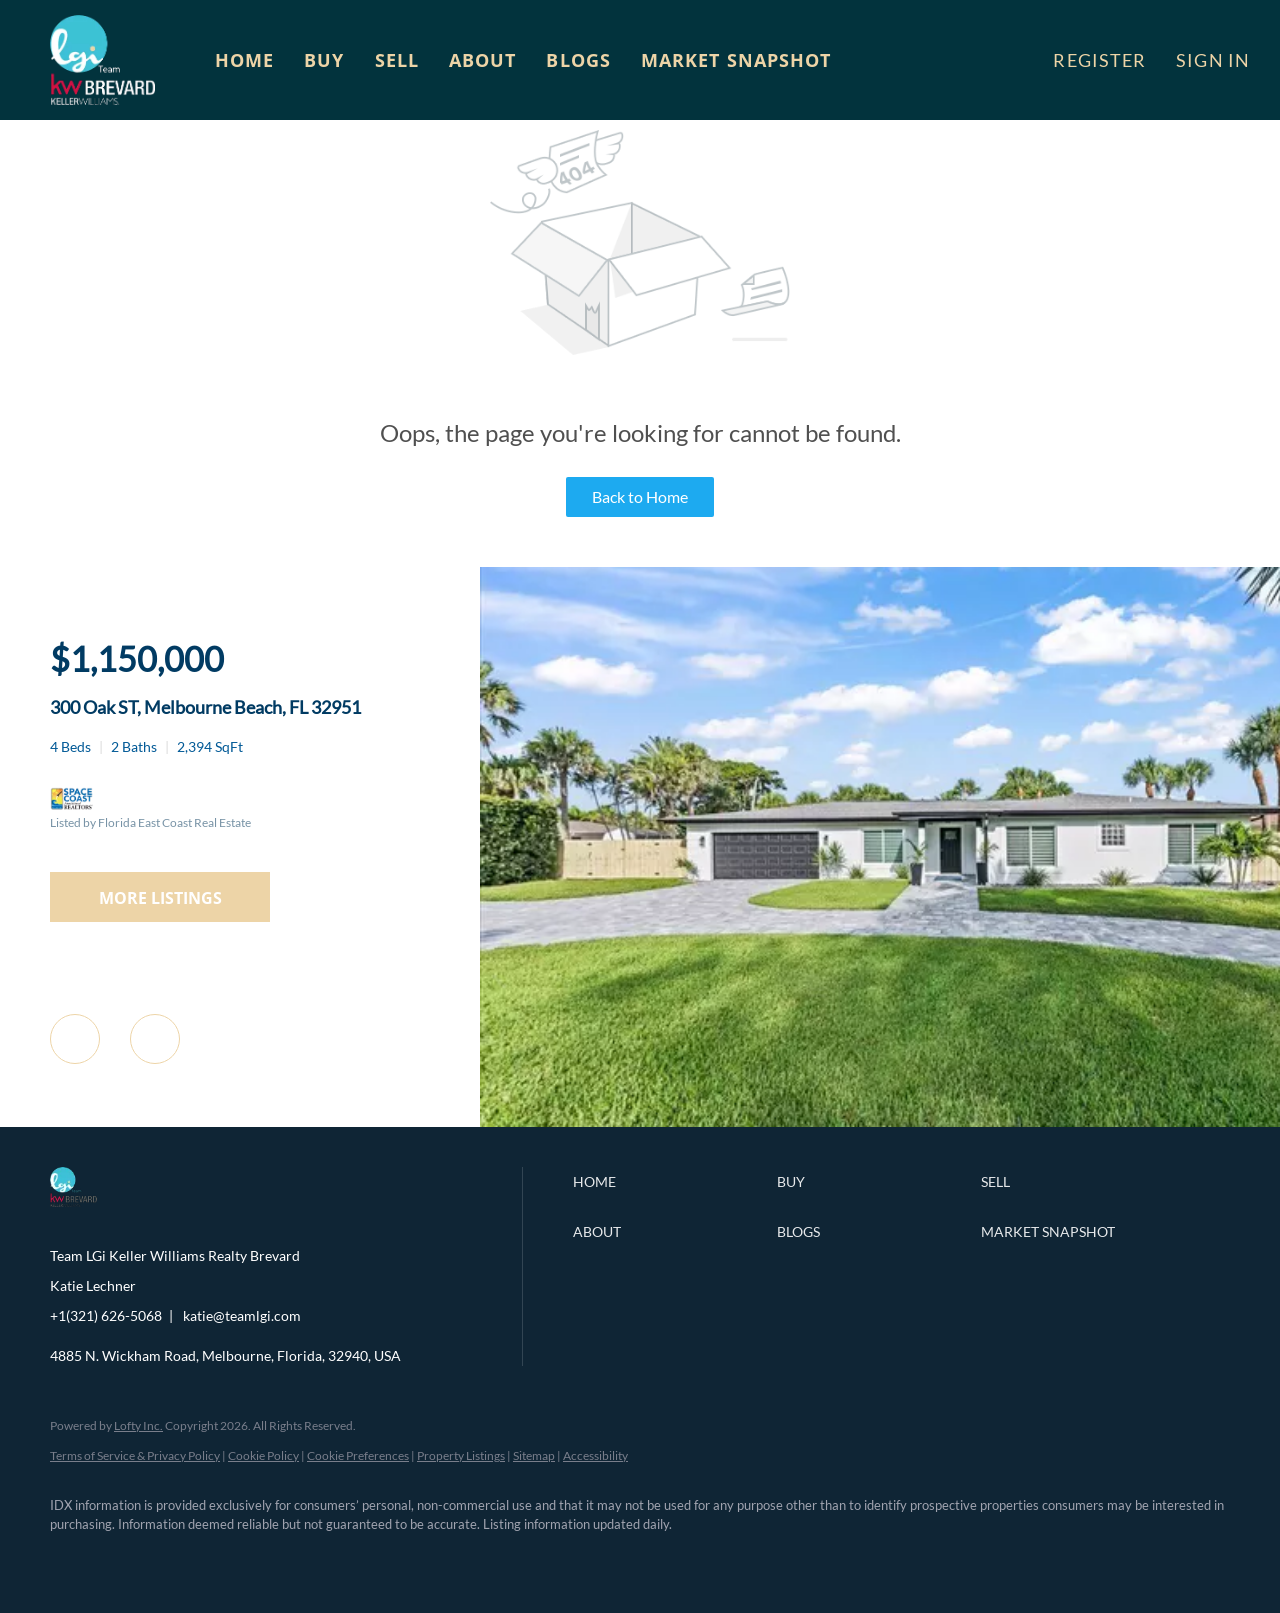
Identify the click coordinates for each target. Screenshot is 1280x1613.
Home (244, 60)
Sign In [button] (1213, 60)
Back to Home (640, 496)
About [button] (483, 60)
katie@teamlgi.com (242, 1315)
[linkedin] (132, 1559)
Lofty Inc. (138, 1425)
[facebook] (74, 1559)
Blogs (578, 60)
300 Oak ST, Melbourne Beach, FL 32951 (205, 707)
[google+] (364, 1559)
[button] (102, 60)
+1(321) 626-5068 (106, 1315)
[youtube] (306, 1559)
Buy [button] (324, 60)
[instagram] (248, 1559)
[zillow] (190, 1559)
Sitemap (534, 1455)
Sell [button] (397, 60)
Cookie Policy (263, 1455)
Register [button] (1099, 60)
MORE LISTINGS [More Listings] (160, 898)
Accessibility (595, 1455)
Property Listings (461, 1455)
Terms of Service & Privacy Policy (135, 1455)
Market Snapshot (736, 60)
